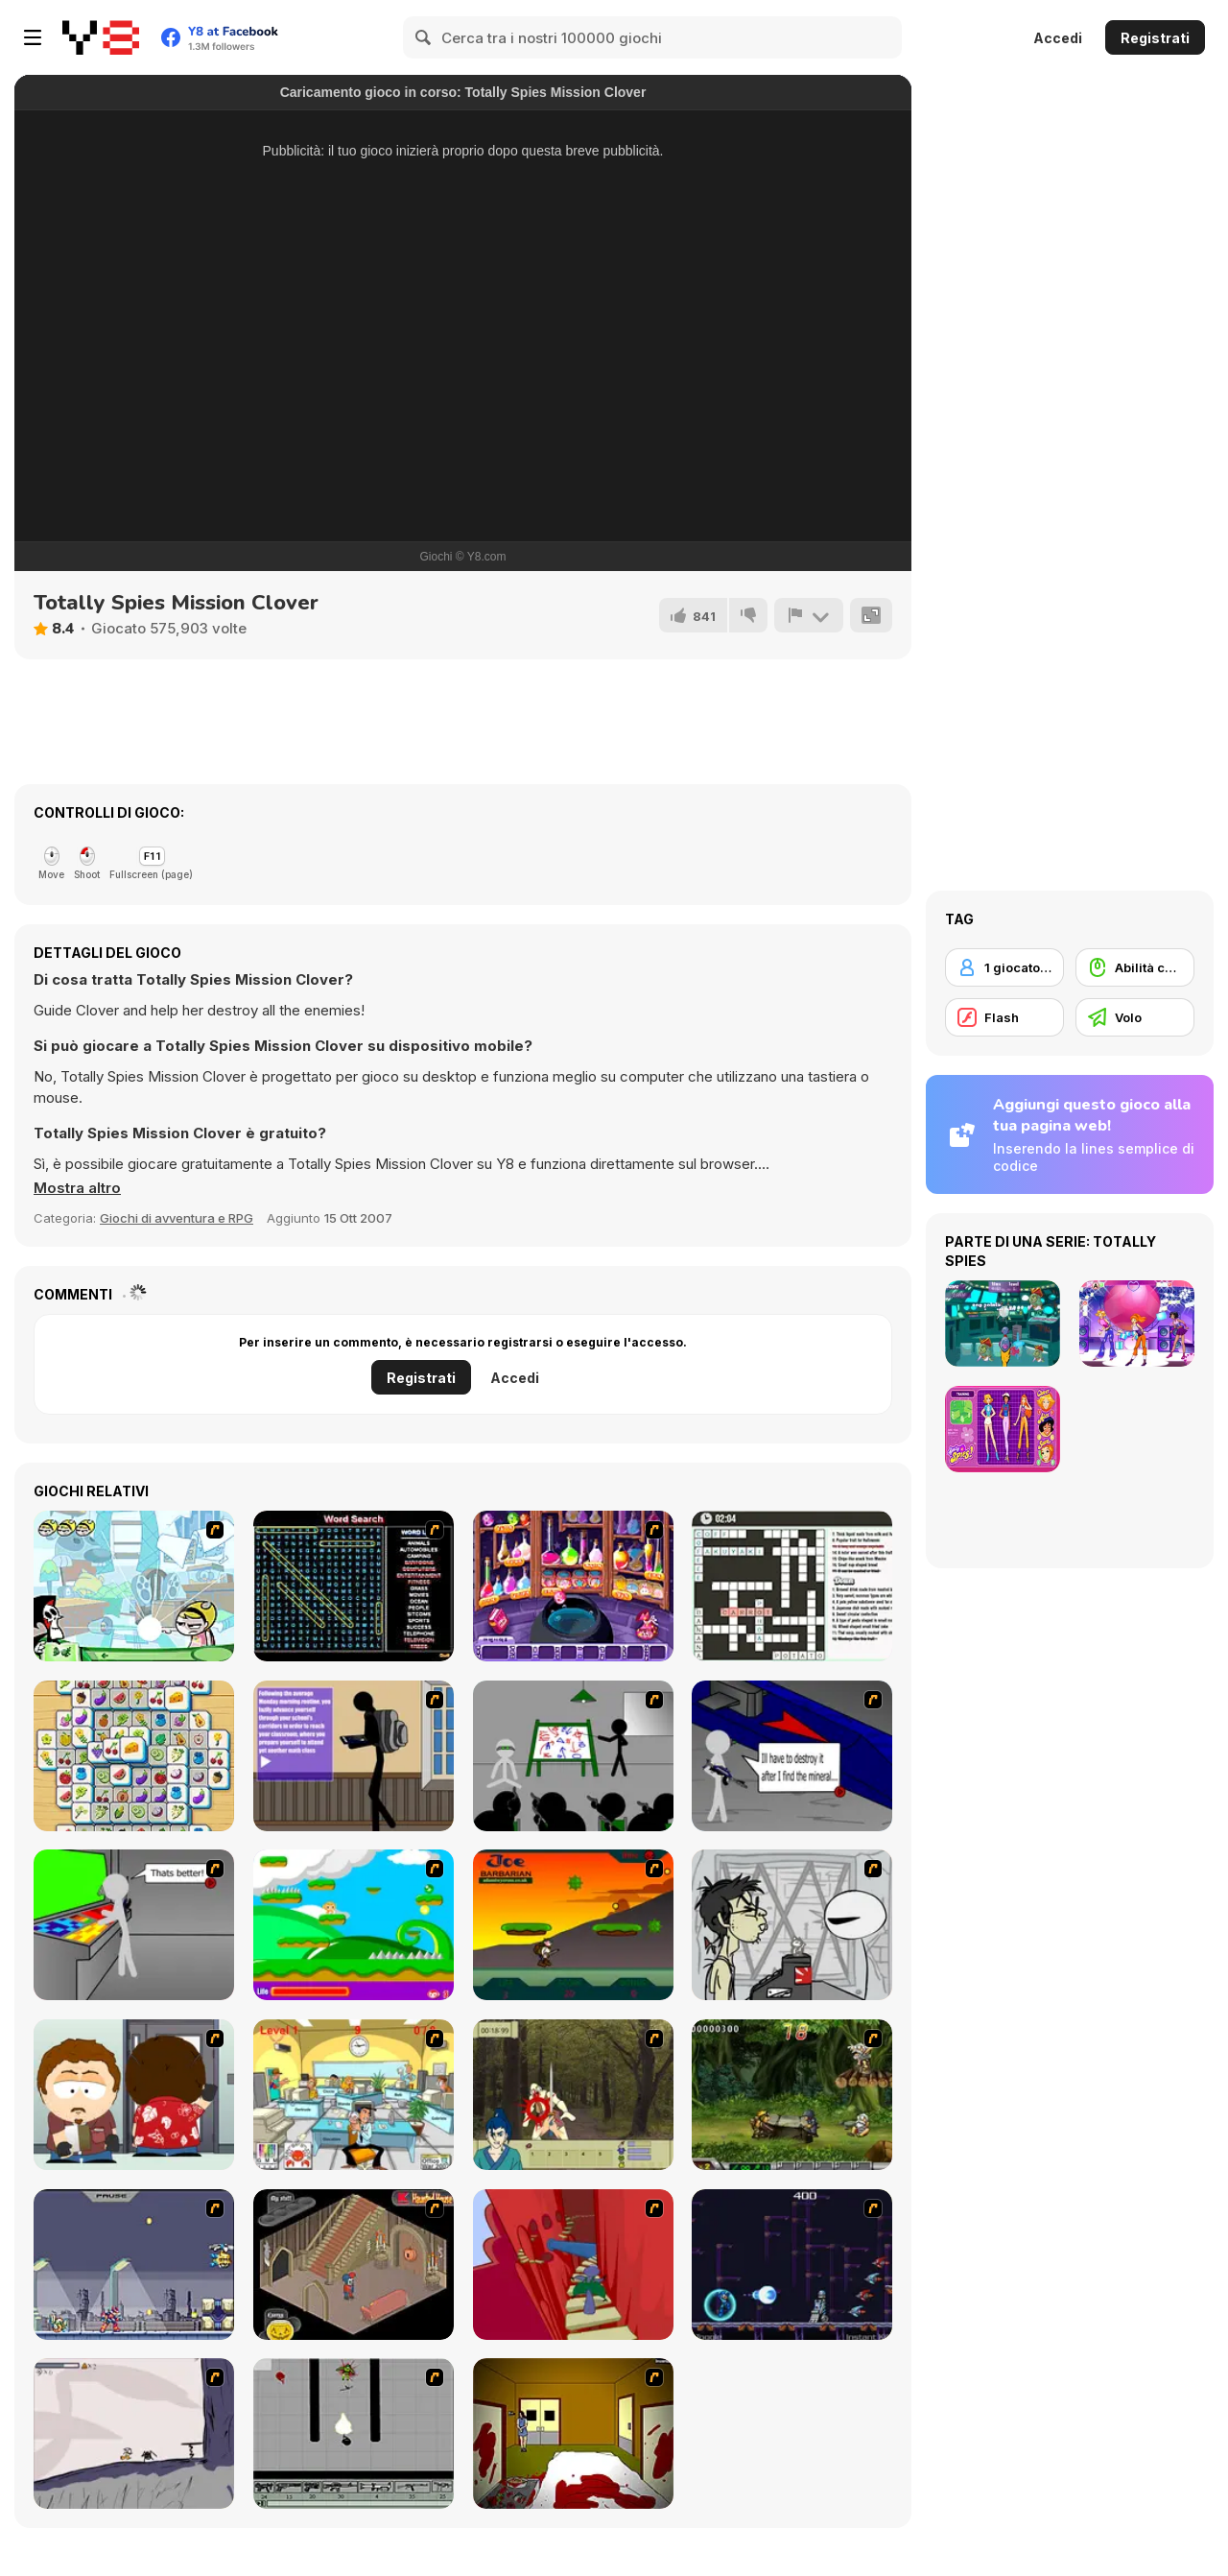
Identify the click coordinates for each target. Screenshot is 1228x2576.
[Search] (424, 37)
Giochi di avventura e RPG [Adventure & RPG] (176, 1218)
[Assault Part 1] (573, 1756)
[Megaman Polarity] (792, 2264)
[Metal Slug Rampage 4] (792, 2094)
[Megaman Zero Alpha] (134, 2264)
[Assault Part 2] (792, 1756)
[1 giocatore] (1004, 967)
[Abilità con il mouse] (1134, 967)
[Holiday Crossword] (792, 1586)
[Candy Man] (353, 1924)
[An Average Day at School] (353, 1756)
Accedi (1057, 38)
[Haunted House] (353, 2264)
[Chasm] (573, 2264)
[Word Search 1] (353, 1586)
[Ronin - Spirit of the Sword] (573, 2094)
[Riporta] (808, 615)
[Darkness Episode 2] (573, 2433)
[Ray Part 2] (134, 2094)
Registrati (1155, 38)
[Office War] (353, 2094)
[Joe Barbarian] (573, 1924)
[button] (77, 1188)
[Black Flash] (353, 2433)
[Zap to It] (134, 1586)
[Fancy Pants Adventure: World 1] (134, 2433)
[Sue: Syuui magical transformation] (573, 1586)
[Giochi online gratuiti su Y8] (100, 37)
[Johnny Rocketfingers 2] (792, 1924)
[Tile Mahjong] (134, 1756)
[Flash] (1004, 1017)
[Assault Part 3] (134, 1924)
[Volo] (1134, 1017)
